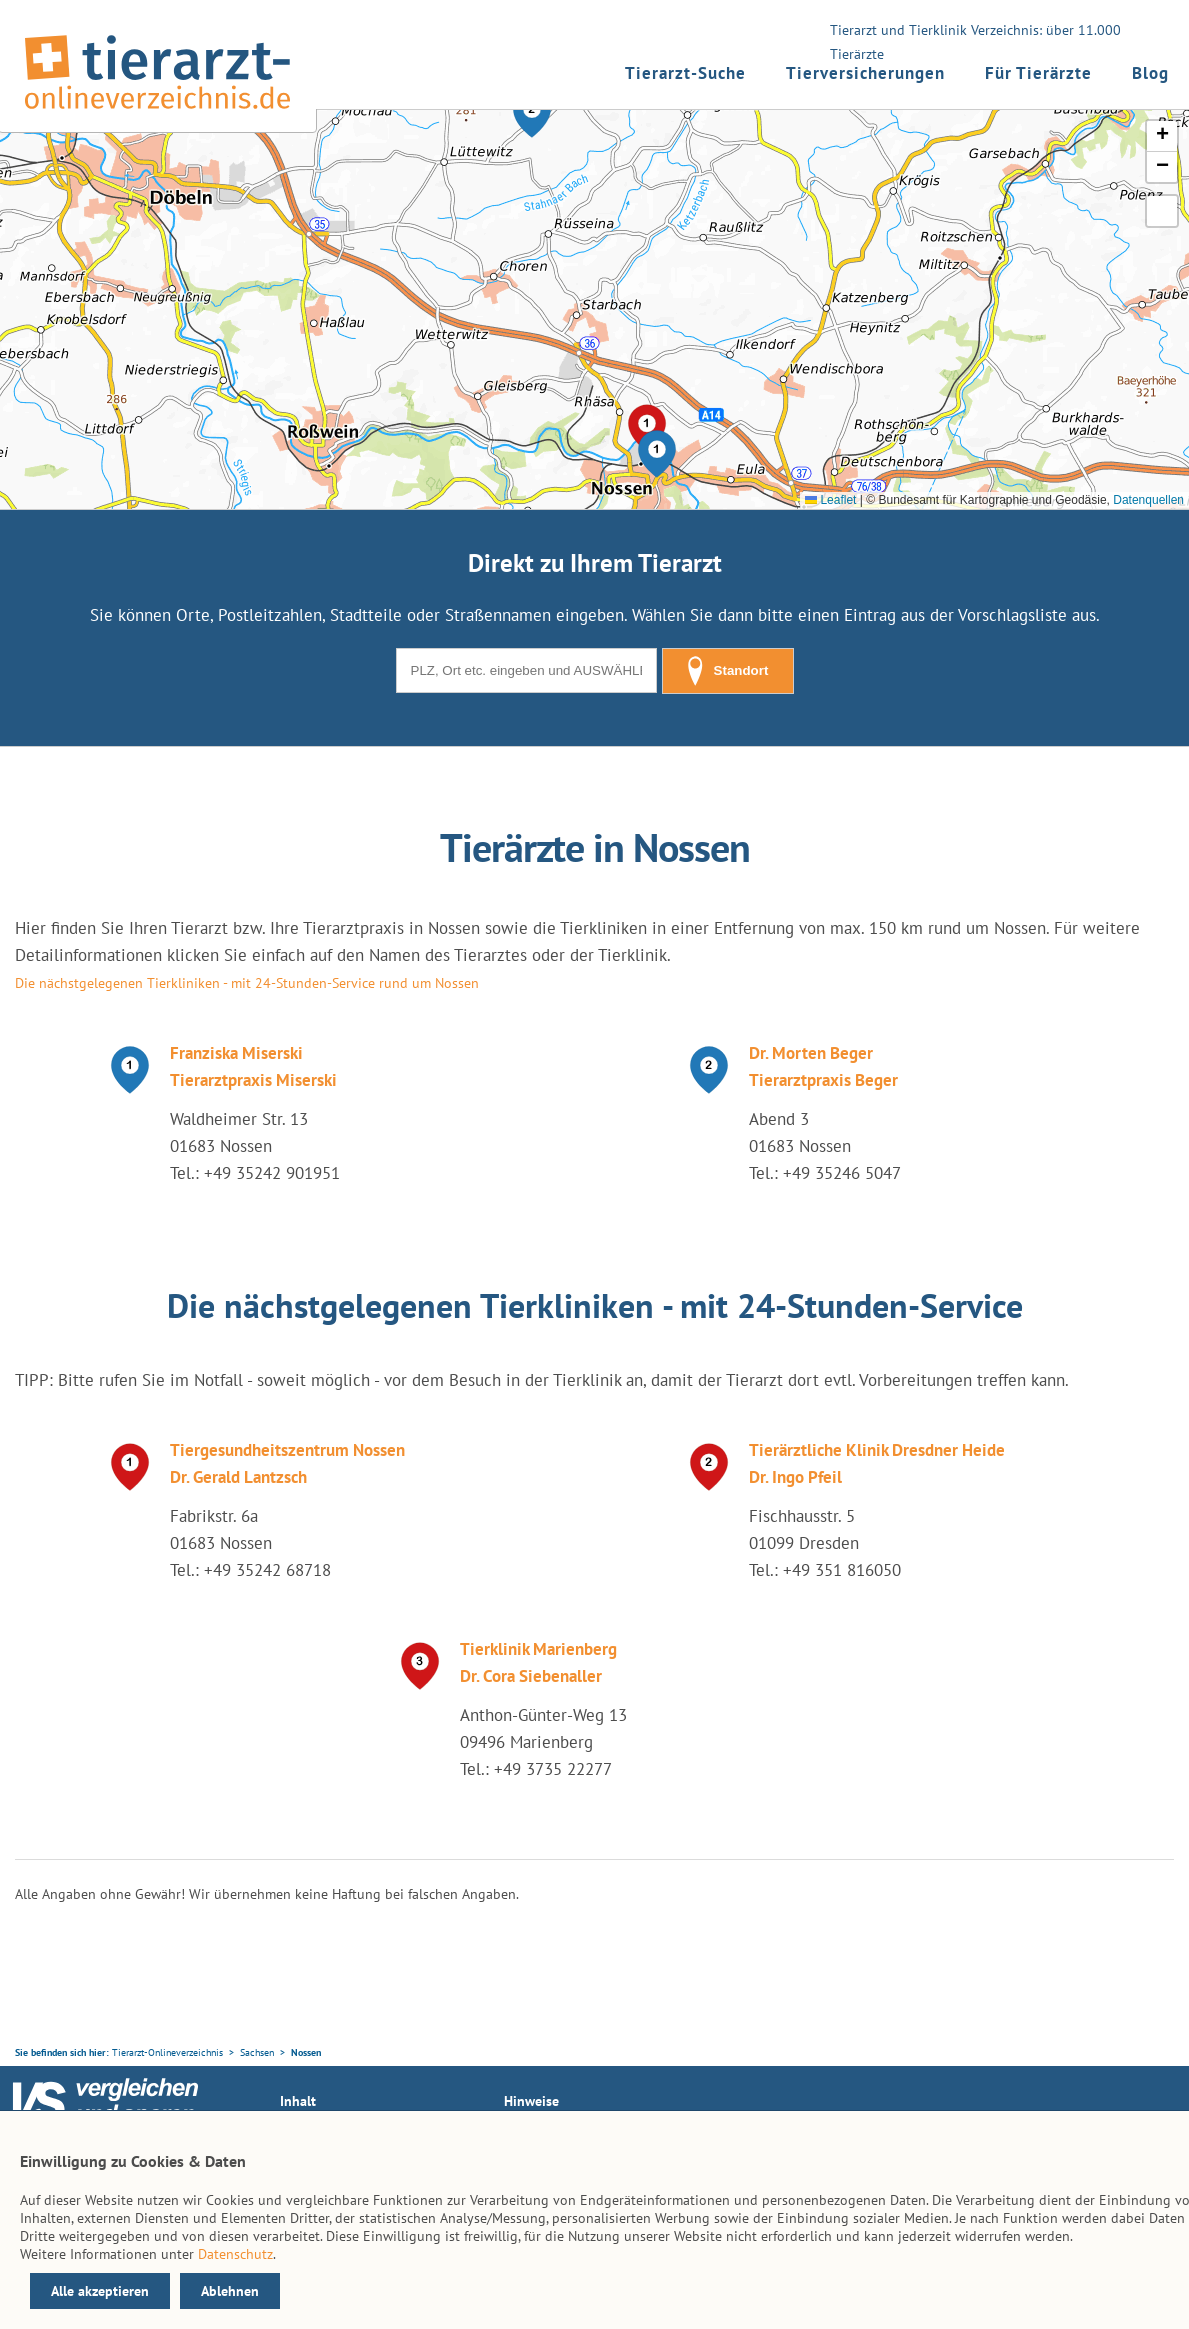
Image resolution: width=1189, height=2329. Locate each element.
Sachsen (257, 2052)
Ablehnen (230, 2291)
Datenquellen (1148, 500)
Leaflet (830, 500)
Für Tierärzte (1038, 73)
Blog (1150, 73)
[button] (657, 454)
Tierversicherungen (865, 73)
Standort (728, 671)
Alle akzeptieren (100, 2291)
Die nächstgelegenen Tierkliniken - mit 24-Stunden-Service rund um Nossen (247, 983)
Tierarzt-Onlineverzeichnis (167, 2052)
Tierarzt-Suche (685, 73)
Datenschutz (235, 2254)
